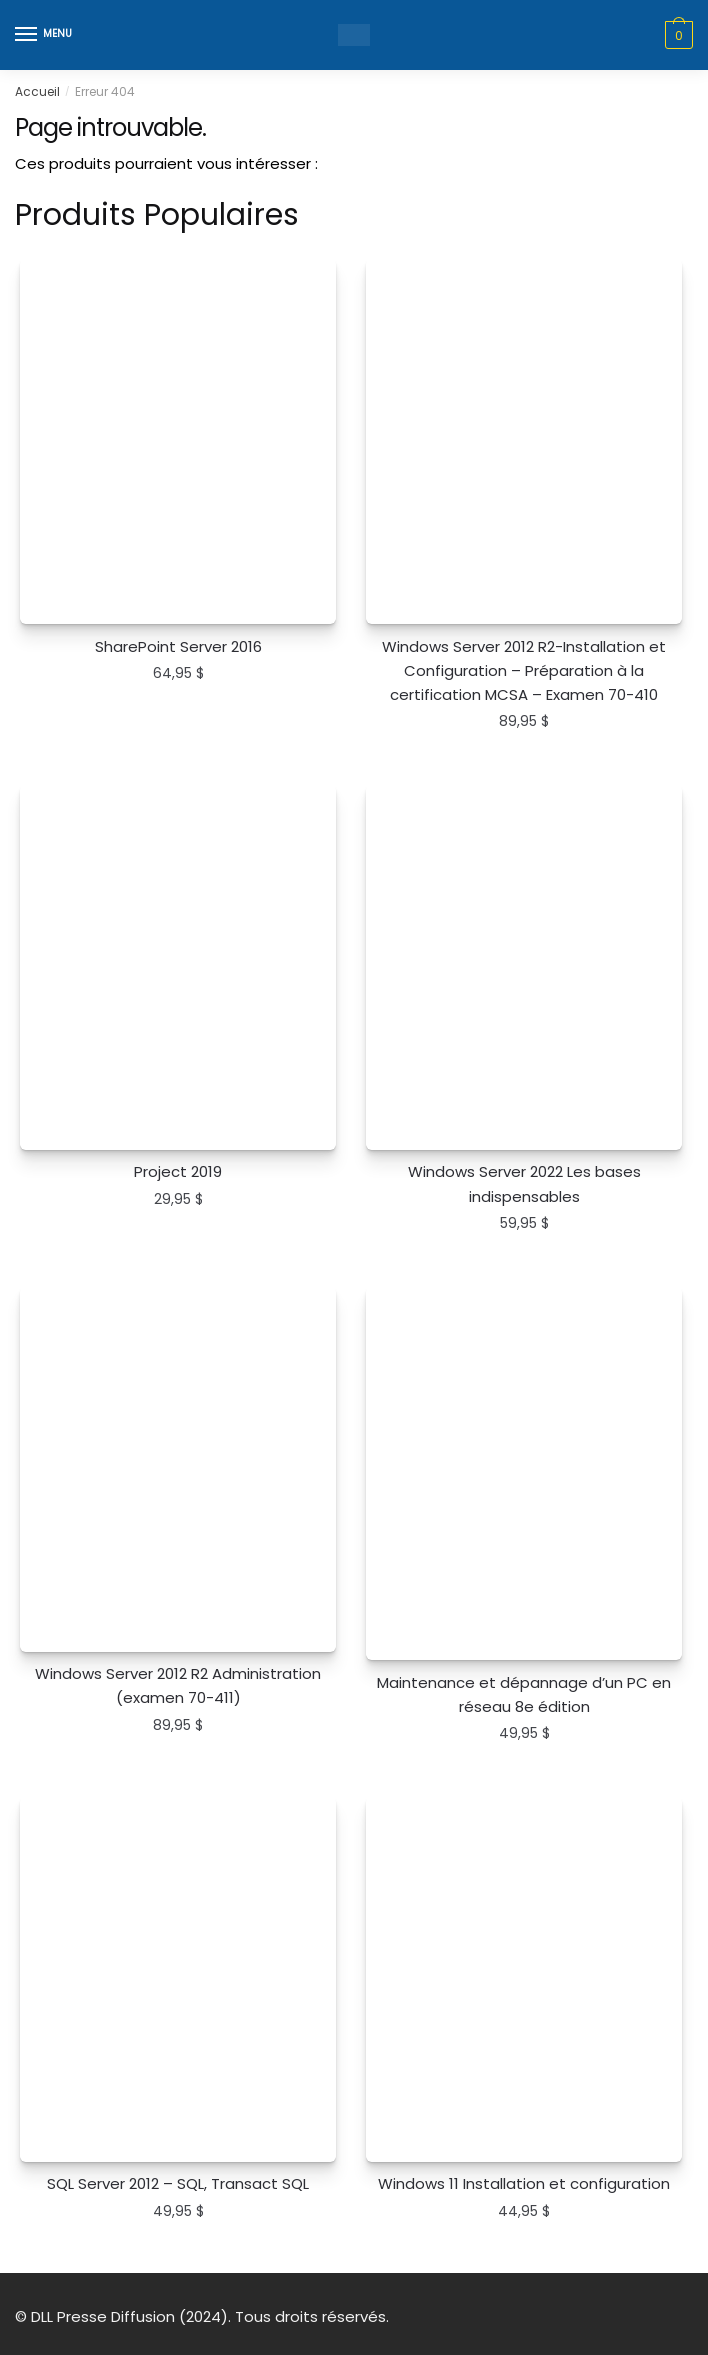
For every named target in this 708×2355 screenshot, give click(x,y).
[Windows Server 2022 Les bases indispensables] (524, 967)
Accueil (37, 91)
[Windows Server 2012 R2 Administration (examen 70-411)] (178, 1469)
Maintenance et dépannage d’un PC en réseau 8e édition (524, 1694)
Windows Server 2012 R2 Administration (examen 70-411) (178, 1685)
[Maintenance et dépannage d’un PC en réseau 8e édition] (524, 1473)
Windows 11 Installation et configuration (524, 2183)
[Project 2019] (178, 967)
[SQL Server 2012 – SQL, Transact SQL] (178, 1979)
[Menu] (45, 35)
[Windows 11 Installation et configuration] (524, 1979)
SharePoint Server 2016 (178, 646)
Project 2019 (178, 1171)
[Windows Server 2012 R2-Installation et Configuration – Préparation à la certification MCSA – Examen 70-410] (524, 441)
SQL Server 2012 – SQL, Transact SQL (178, 2183)
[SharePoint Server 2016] (178, 441)
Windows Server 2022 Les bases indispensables (524, 1183)
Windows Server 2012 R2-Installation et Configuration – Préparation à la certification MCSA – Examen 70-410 (524, 671)
